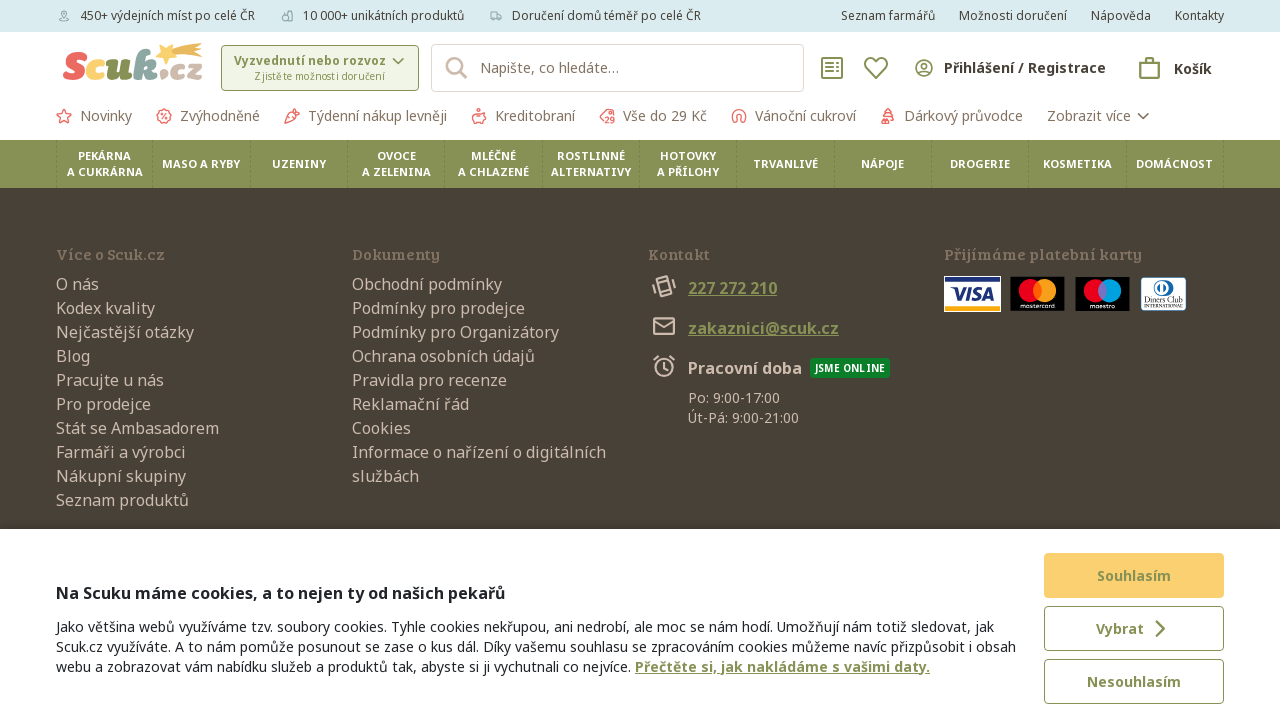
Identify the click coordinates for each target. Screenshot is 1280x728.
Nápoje (882, 163)
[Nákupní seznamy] (832, 68)
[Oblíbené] (876, 68)
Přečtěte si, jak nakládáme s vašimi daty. (782, 666)
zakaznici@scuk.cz (743, 328)
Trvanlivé (785, 163)
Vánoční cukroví (793, 116)
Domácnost (1174, 163)
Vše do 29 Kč (653, 116)
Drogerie (980, 163)
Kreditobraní (523, 116)
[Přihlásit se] (1009, 68)
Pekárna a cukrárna (105, 163)
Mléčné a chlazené (493, 163)
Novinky (94, 116)
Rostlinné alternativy (591, 163)
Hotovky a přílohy (688, 163)
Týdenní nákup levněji (365, 116)
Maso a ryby (201, 163)
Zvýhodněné (208, 116)
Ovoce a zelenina (396, 163)
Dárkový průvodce (951, 116)
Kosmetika (1077, 163)
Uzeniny (299, 163)
